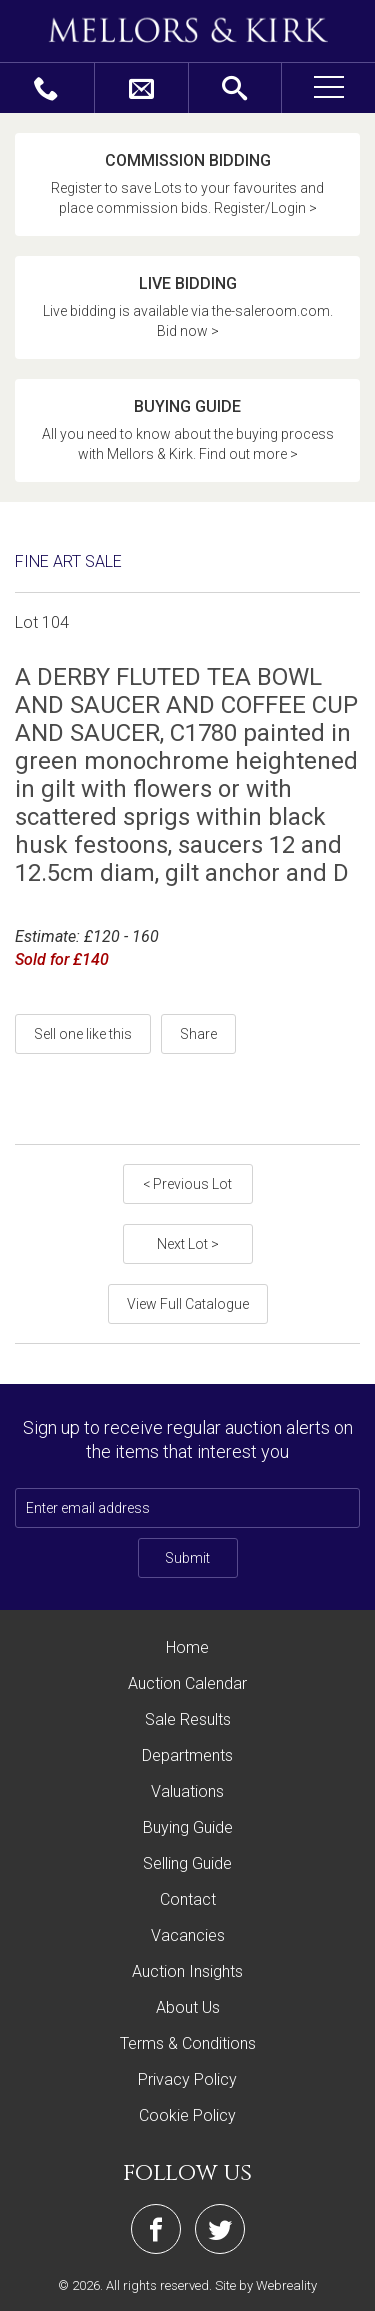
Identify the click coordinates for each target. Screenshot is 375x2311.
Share (198, 1034)
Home (187, 1647)
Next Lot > (188, 1244)
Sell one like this (83, 1034)
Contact (188, 1899)
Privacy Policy (187, 2079)
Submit (187, 1558)
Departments (187, 1755)
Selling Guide (187, 1863)
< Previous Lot (187, 1184)
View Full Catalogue (188, 1304)
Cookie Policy (187, 2115)
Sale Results (188, 1719)
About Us (188, 2007)
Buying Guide (188, 1827)
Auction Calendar (187, 1683)
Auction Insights (187, 1971)
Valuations (187, 1791)
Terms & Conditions (188, 2043)
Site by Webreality (266, 2285)
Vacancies (188, 1935)
